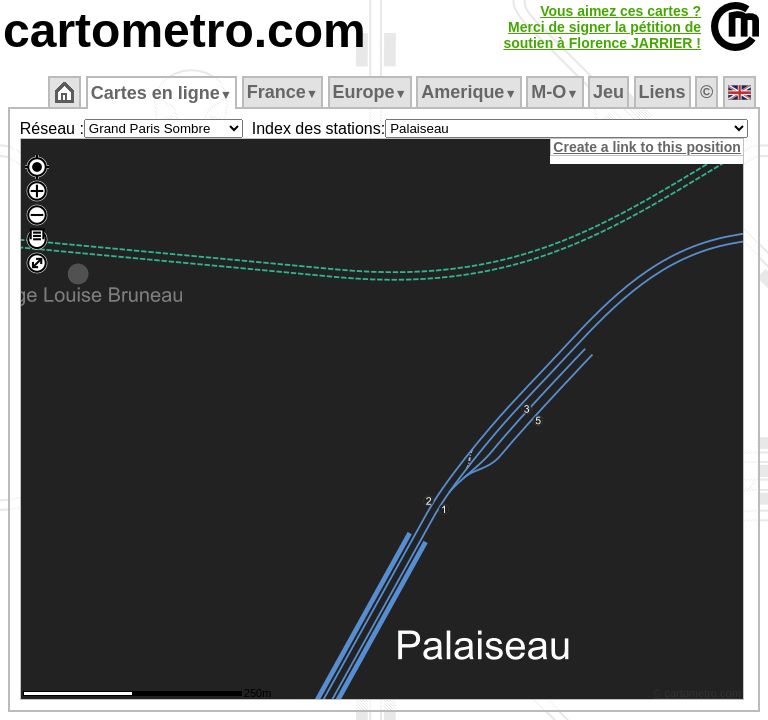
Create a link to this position (649, 147)
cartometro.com (184, 30)
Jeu (608, 92)
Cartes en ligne (161, 93)
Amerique (468, 92)
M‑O (554, 92)
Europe (370, 92)
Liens (662, 92)
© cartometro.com (700, 696)
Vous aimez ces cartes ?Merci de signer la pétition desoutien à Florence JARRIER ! (602, 27)
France (282, 92)
